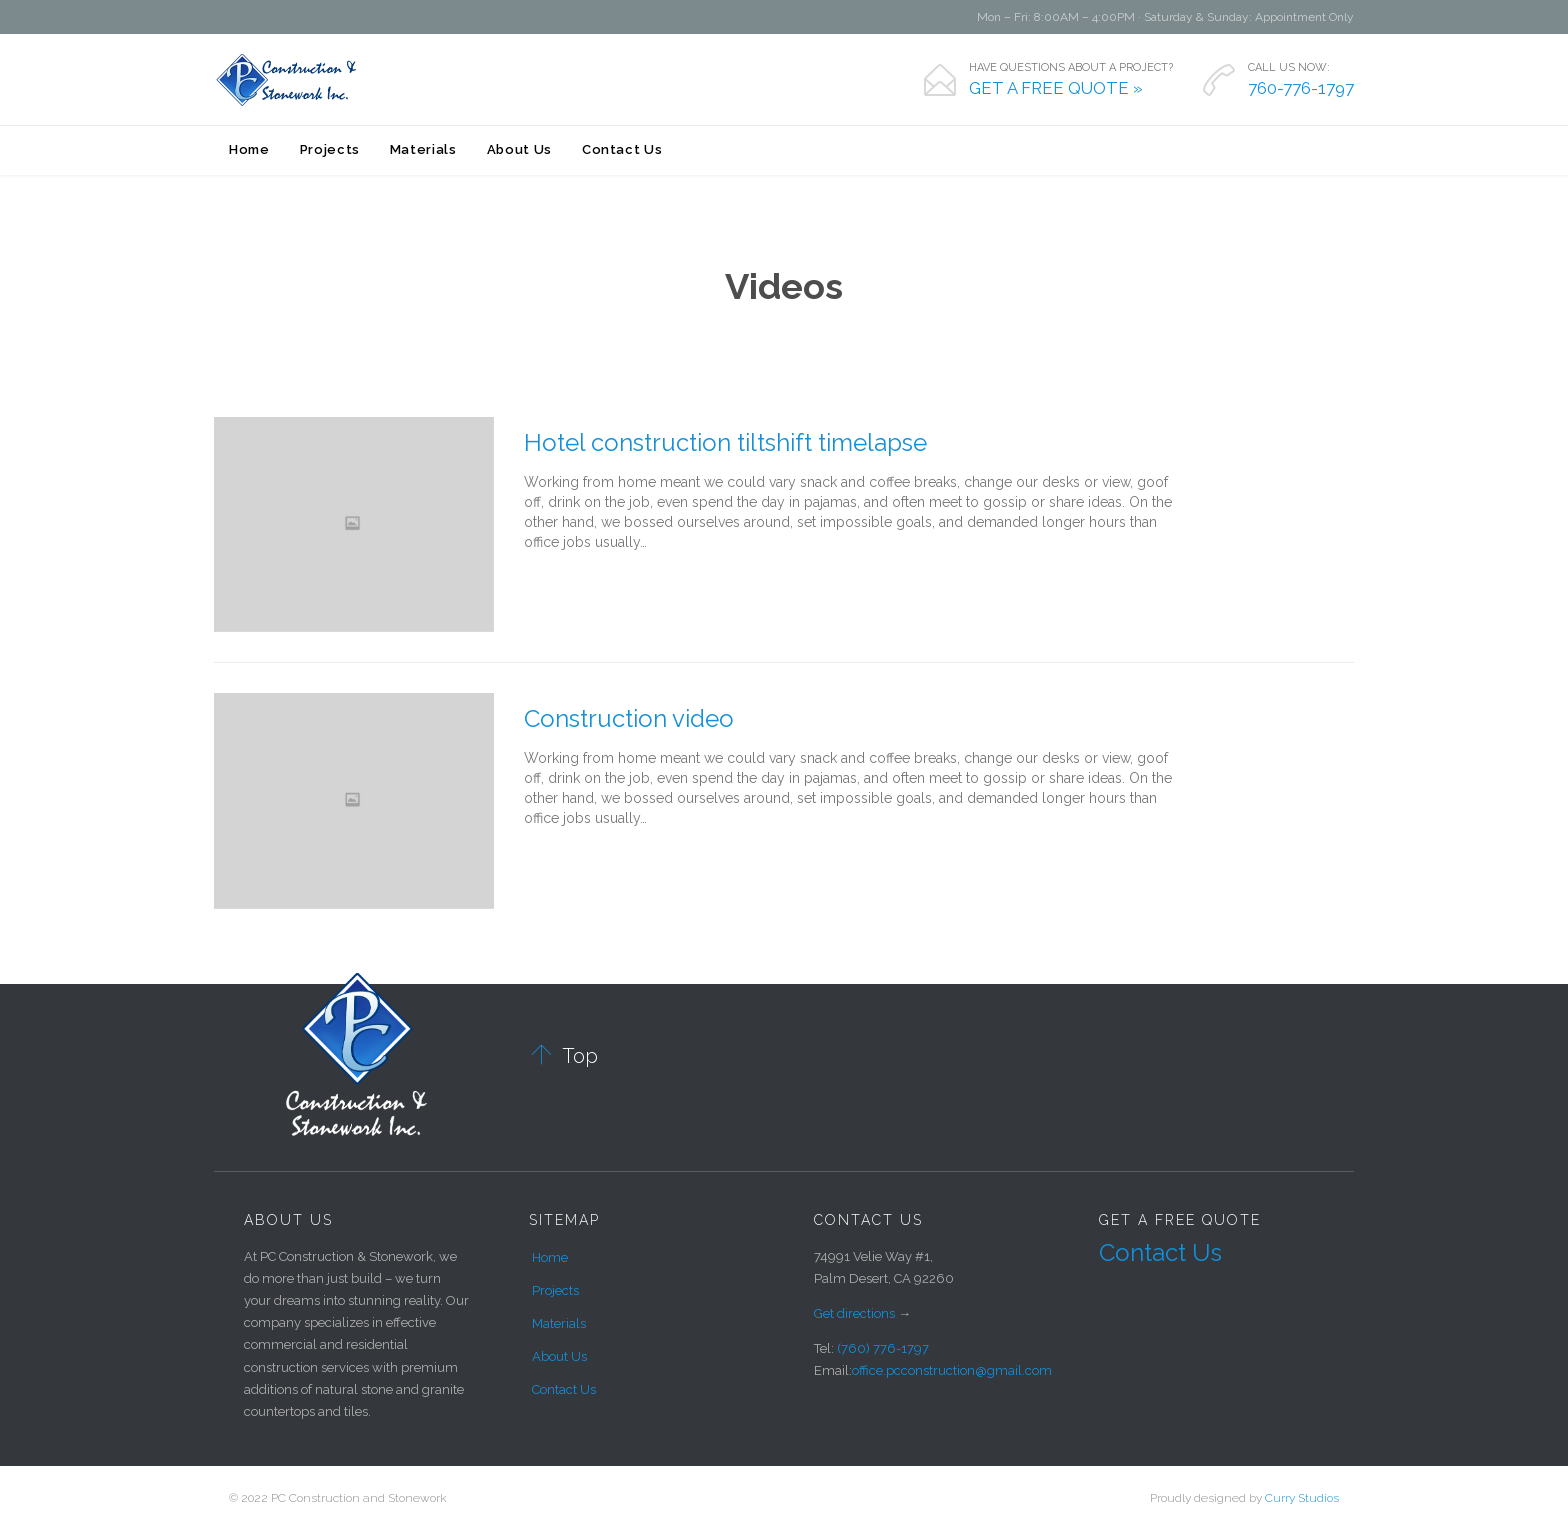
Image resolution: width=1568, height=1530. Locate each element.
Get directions (854, 1313)
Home (550, 1257)
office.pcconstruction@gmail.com (952, 1370)
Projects (555, 1290)
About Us (559, 1356)
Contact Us (564, 1389)
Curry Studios (1302, 1498)
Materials (559, 1323)
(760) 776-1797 (883, 1348)
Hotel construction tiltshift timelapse (725, 442)
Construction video (629, 718)
